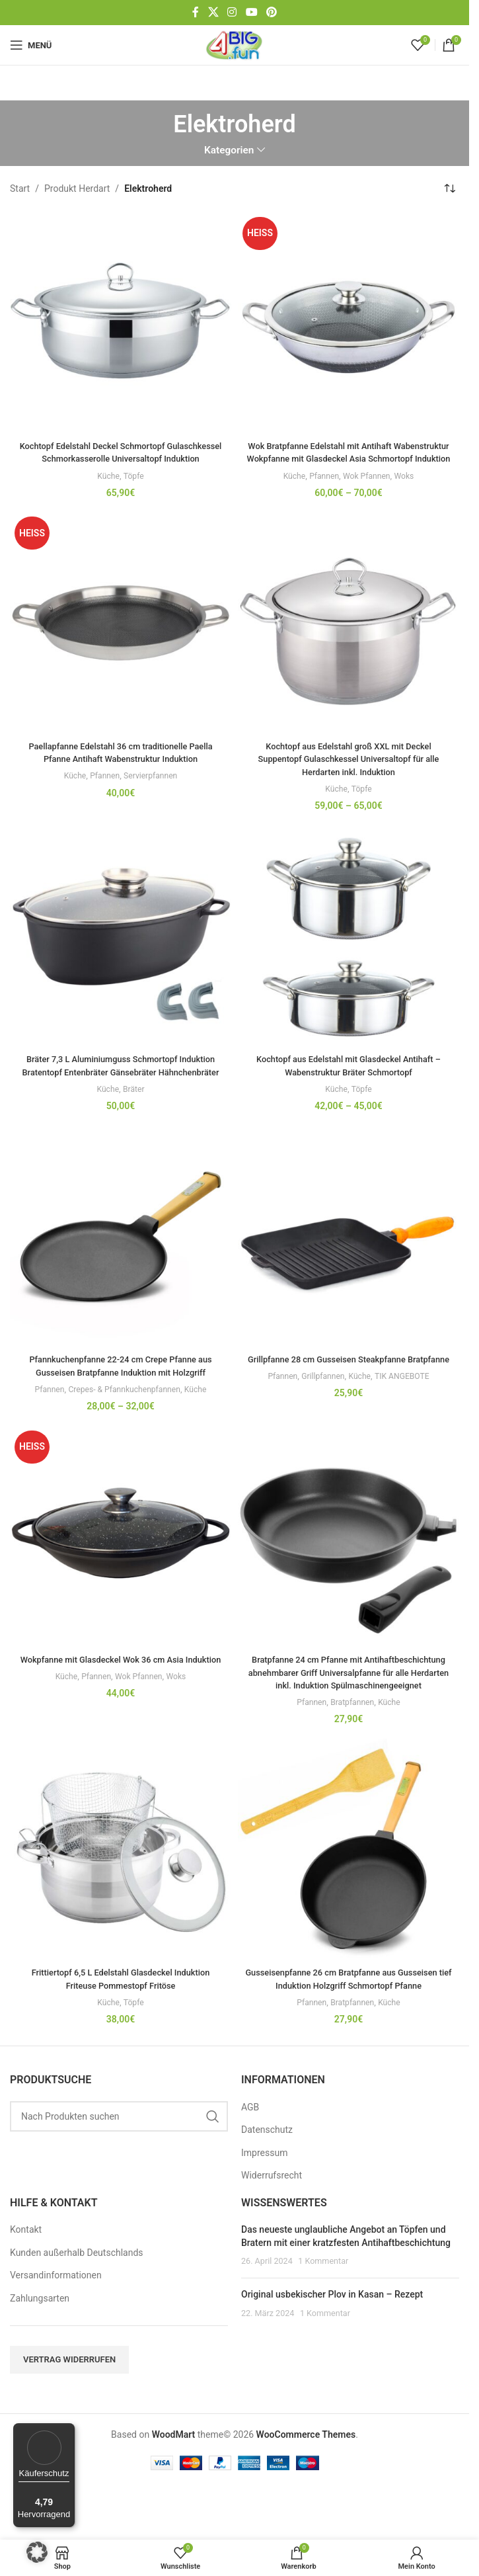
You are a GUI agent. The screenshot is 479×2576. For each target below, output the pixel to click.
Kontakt (26, 2281)
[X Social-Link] (213, 12)
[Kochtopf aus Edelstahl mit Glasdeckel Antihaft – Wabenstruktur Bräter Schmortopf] (348, 949)
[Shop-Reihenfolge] (449, 189)
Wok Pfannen (368, 488)
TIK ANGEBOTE (407, 1415)
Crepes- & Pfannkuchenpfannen (124, 1415)
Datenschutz (267, 2181)
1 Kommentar (323, 2313)
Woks (409, 488)
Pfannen (322, 488)
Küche (107, 488)
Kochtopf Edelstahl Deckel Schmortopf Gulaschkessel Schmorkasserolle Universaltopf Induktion (121, 458)
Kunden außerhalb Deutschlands (76, 2304)
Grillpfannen (321, 1415)
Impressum (264, 2204)
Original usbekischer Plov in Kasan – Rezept (332, 2346)
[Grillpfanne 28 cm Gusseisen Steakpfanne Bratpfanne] (348, 1262)
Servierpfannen (153, 789)
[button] (37, 2552)
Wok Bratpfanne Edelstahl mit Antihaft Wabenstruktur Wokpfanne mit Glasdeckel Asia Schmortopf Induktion (349, 458)
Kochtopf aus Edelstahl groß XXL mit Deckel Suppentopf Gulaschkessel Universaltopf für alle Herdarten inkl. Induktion (348, 771)
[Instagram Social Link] (232, 12)
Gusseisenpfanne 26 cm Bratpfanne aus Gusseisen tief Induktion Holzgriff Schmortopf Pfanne (349, 2024)
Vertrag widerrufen (69, 2411)
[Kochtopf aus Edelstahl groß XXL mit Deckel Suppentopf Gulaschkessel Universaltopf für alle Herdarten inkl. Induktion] (348, 636)
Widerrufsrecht (271, 2227)
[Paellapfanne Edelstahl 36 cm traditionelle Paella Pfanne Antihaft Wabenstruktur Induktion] (120, 636)
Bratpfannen (352, 1741)
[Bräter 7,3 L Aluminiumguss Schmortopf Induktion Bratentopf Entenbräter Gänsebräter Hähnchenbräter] (120, 949)
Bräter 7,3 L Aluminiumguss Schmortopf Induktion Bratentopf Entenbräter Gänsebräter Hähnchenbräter (120, 1085)
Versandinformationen (56, 2327)
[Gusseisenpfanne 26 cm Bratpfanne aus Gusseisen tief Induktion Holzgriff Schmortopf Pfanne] (348, 1888)
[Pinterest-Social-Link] (271, 12)
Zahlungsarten (39, 2350)
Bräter (135, 1115)
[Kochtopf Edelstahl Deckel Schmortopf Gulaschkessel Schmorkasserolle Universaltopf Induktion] (120, 323)
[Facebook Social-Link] (195, 12)
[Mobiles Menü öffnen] (30, 45)
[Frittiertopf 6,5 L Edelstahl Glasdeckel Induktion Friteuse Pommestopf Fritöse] (120, 1888)
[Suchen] (119, 2168)
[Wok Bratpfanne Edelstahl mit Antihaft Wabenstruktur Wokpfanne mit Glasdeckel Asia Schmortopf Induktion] (348, 323)
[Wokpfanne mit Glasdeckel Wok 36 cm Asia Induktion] (120, 1562)
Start (20, 188)
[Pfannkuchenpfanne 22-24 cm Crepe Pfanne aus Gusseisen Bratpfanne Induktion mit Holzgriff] (120, 1262)
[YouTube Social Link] (251, 12)
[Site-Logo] (234, 44)
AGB (250, 2158)
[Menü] (67, 2431)
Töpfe (135, 488)
